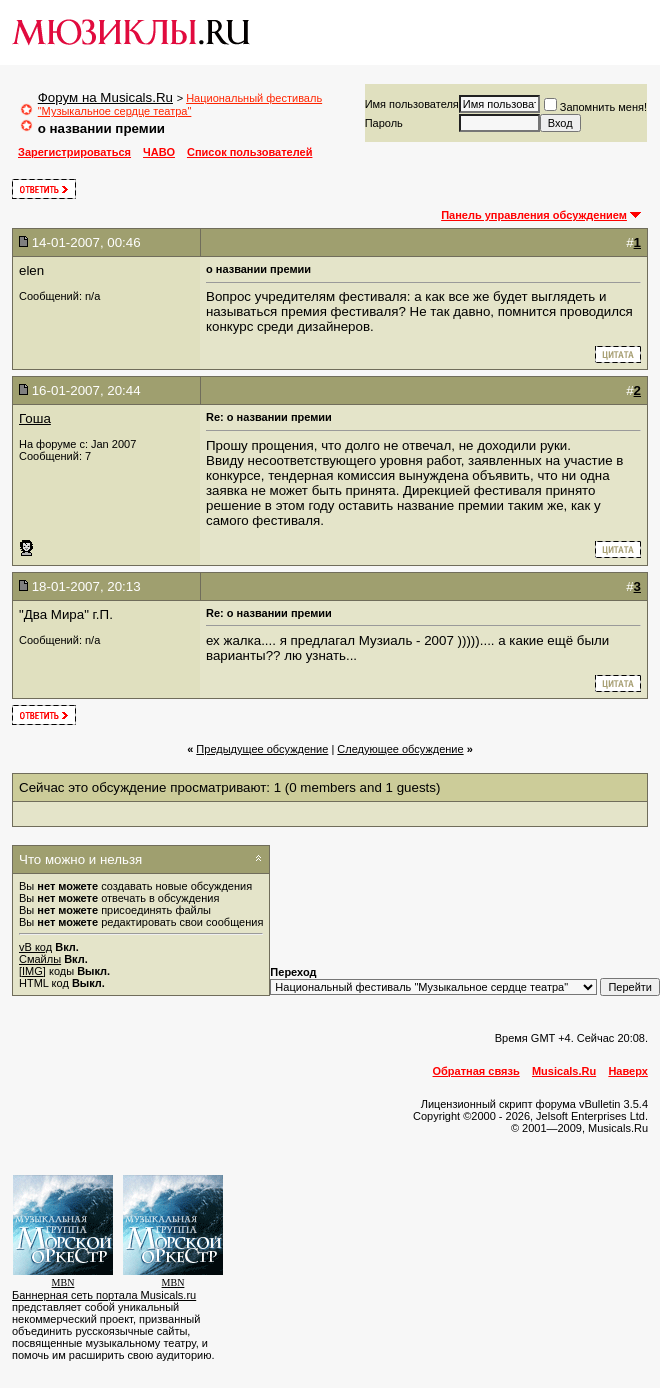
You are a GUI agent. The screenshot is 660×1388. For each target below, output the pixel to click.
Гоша (35, 418)
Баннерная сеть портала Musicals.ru (104, 1295)
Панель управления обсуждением (534, 215)
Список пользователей (249, 152)
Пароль (384, 123)
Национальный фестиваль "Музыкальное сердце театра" (180, 104)
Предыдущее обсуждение (262, 749)
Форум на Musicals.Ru (105, 97)
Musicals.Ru (564, 1071)
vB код (35, 947)
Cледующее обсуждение (400, 749)
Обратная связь (476, 1071)
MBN (63, 1282)
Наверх (628, 1071)
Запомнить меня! (595, 107)
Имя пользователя (412, 104)
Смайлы (40, 959)
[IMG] (32, 971)
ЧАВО (159, 152)
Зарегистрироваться (74, 152)
